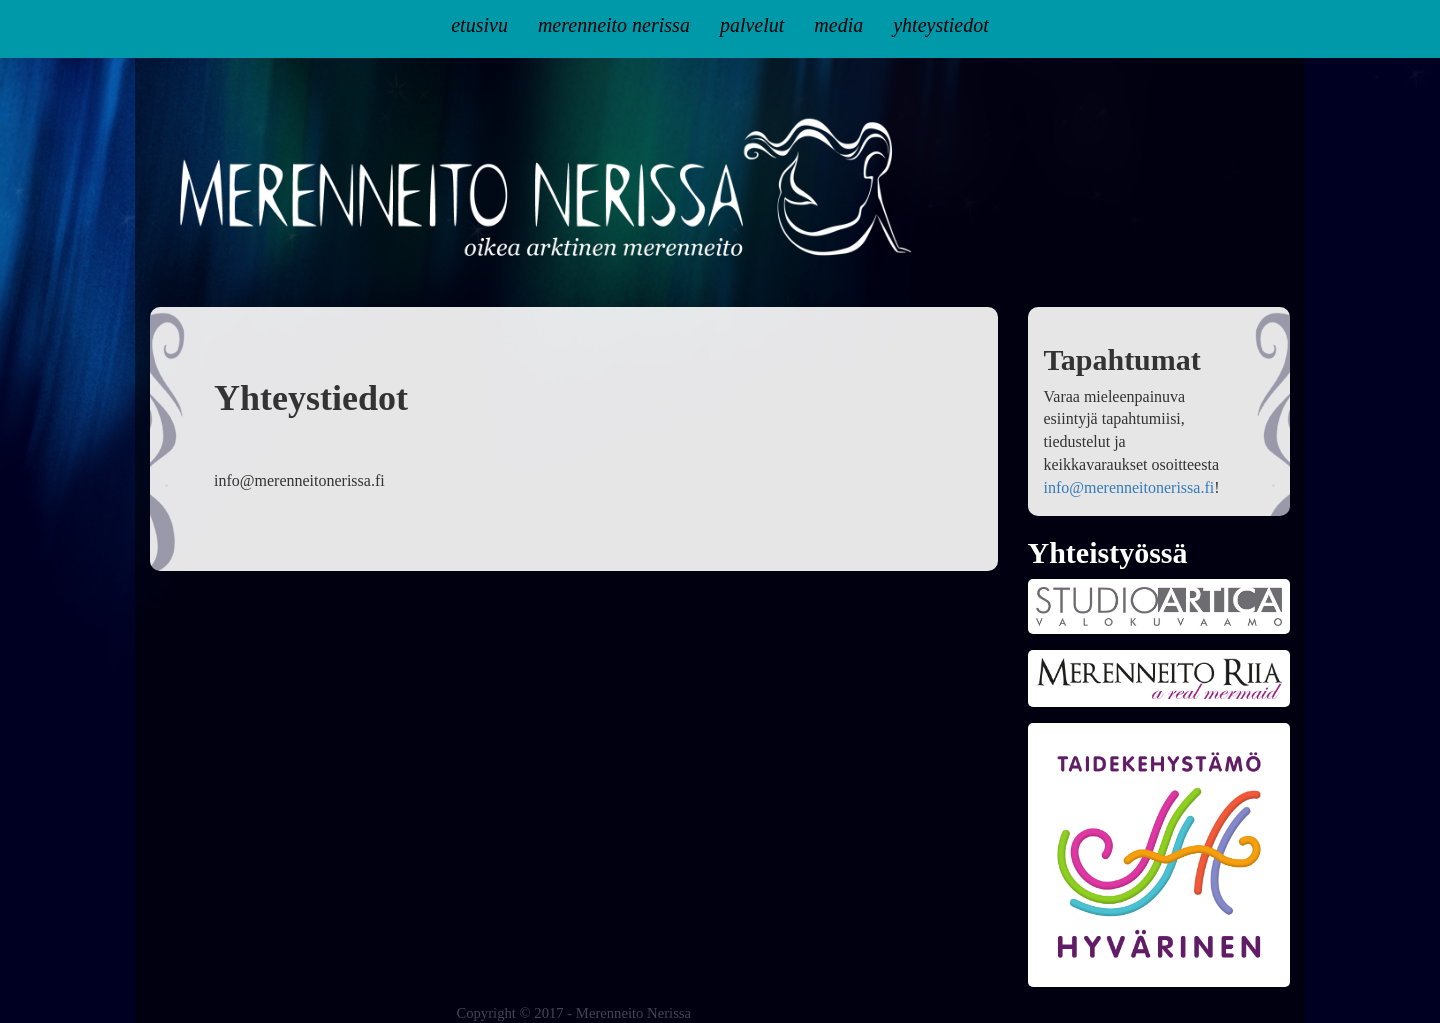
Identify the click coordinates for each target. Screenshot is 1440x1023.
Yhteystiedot (941, 25)
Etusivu (479, 25)
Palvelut (752, 25)
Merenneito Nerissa (614, 25)
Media (838, 25)
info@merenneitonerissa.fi (1129, 487)
